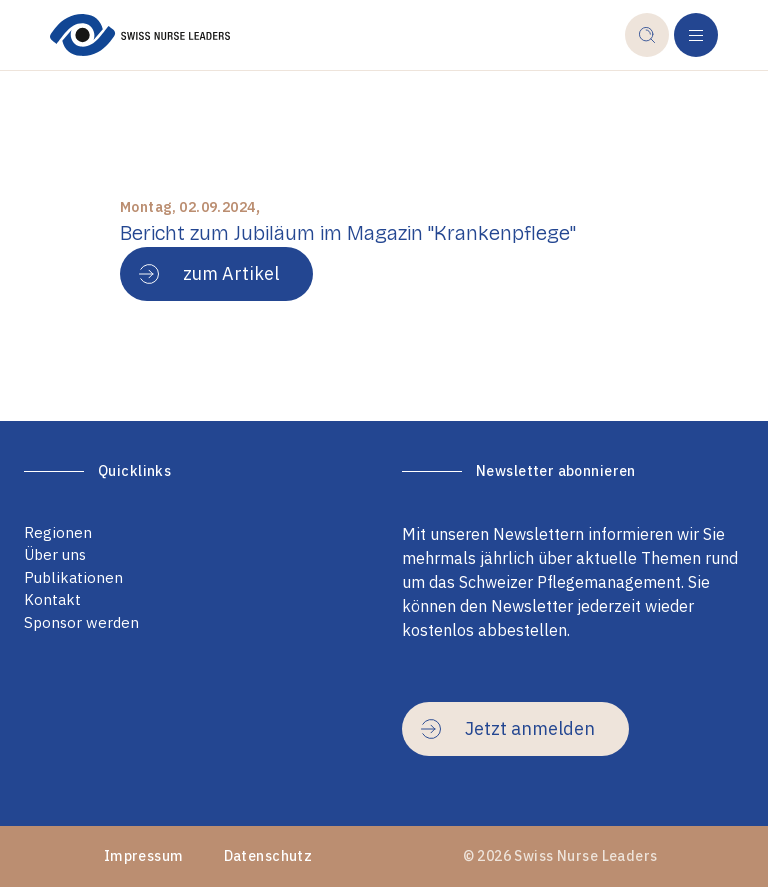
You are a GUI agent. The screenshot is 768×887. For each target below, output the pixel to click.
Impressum (144, 856)
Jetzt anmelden (508, 728)
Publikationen (73, 577)
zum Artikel (209, 273)
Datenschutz (268, 856)
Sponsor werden (81, 622)
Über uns (55, 554)
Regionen (58, 532)
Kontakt (52, 599)
